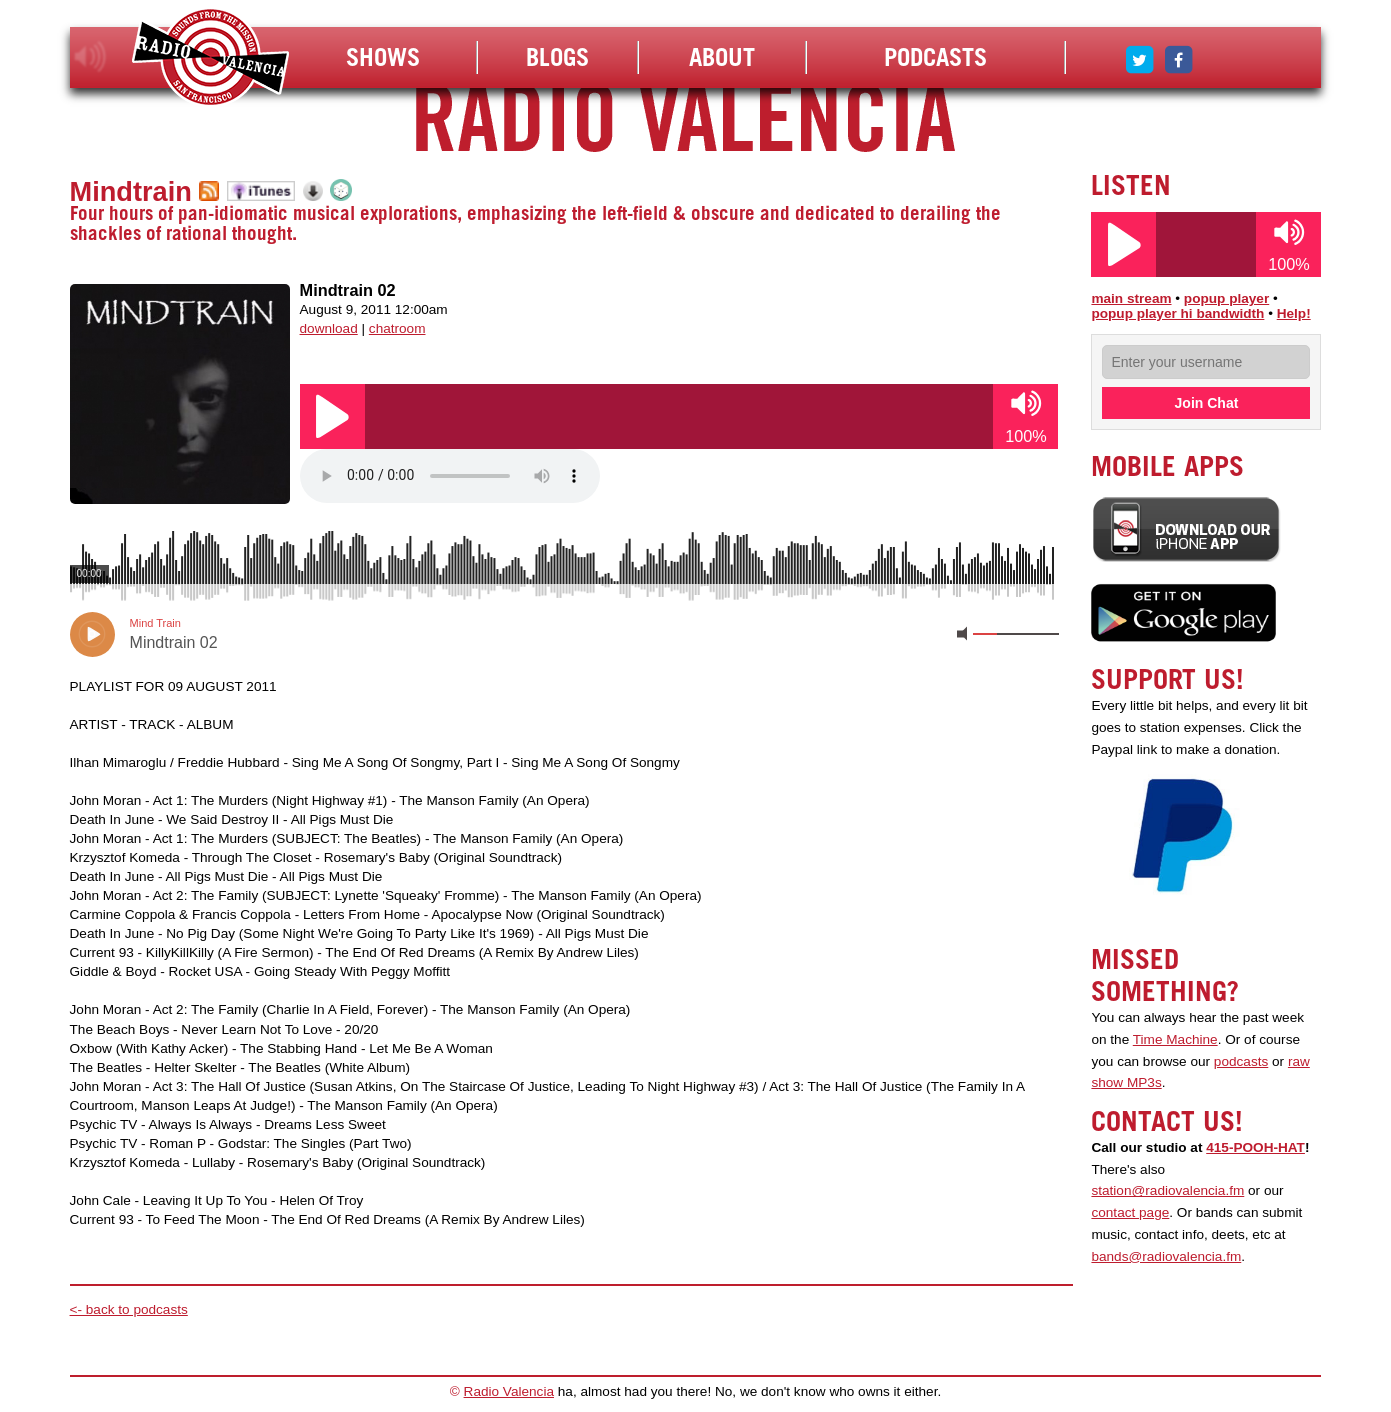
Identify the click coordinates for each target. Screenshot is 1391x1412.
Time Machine (1175, 1039)
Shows (383, 57)
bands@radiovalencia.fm (1166, 1256)
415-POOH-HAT (1255, 1147)
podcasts (1241, 1061)
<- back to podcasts (129, 1309)
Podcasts (935, 57)
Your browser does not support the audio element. (450, 476)
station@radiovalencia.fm (1167, 1190)
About (722, 57)
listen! (90, 57)
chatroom (397, 328)
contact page (1130, 1212)
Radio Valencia (509, 1391)
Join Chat (1207, 403)
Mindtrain (131, 191)
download (329, 328)
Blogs (557, 57)
